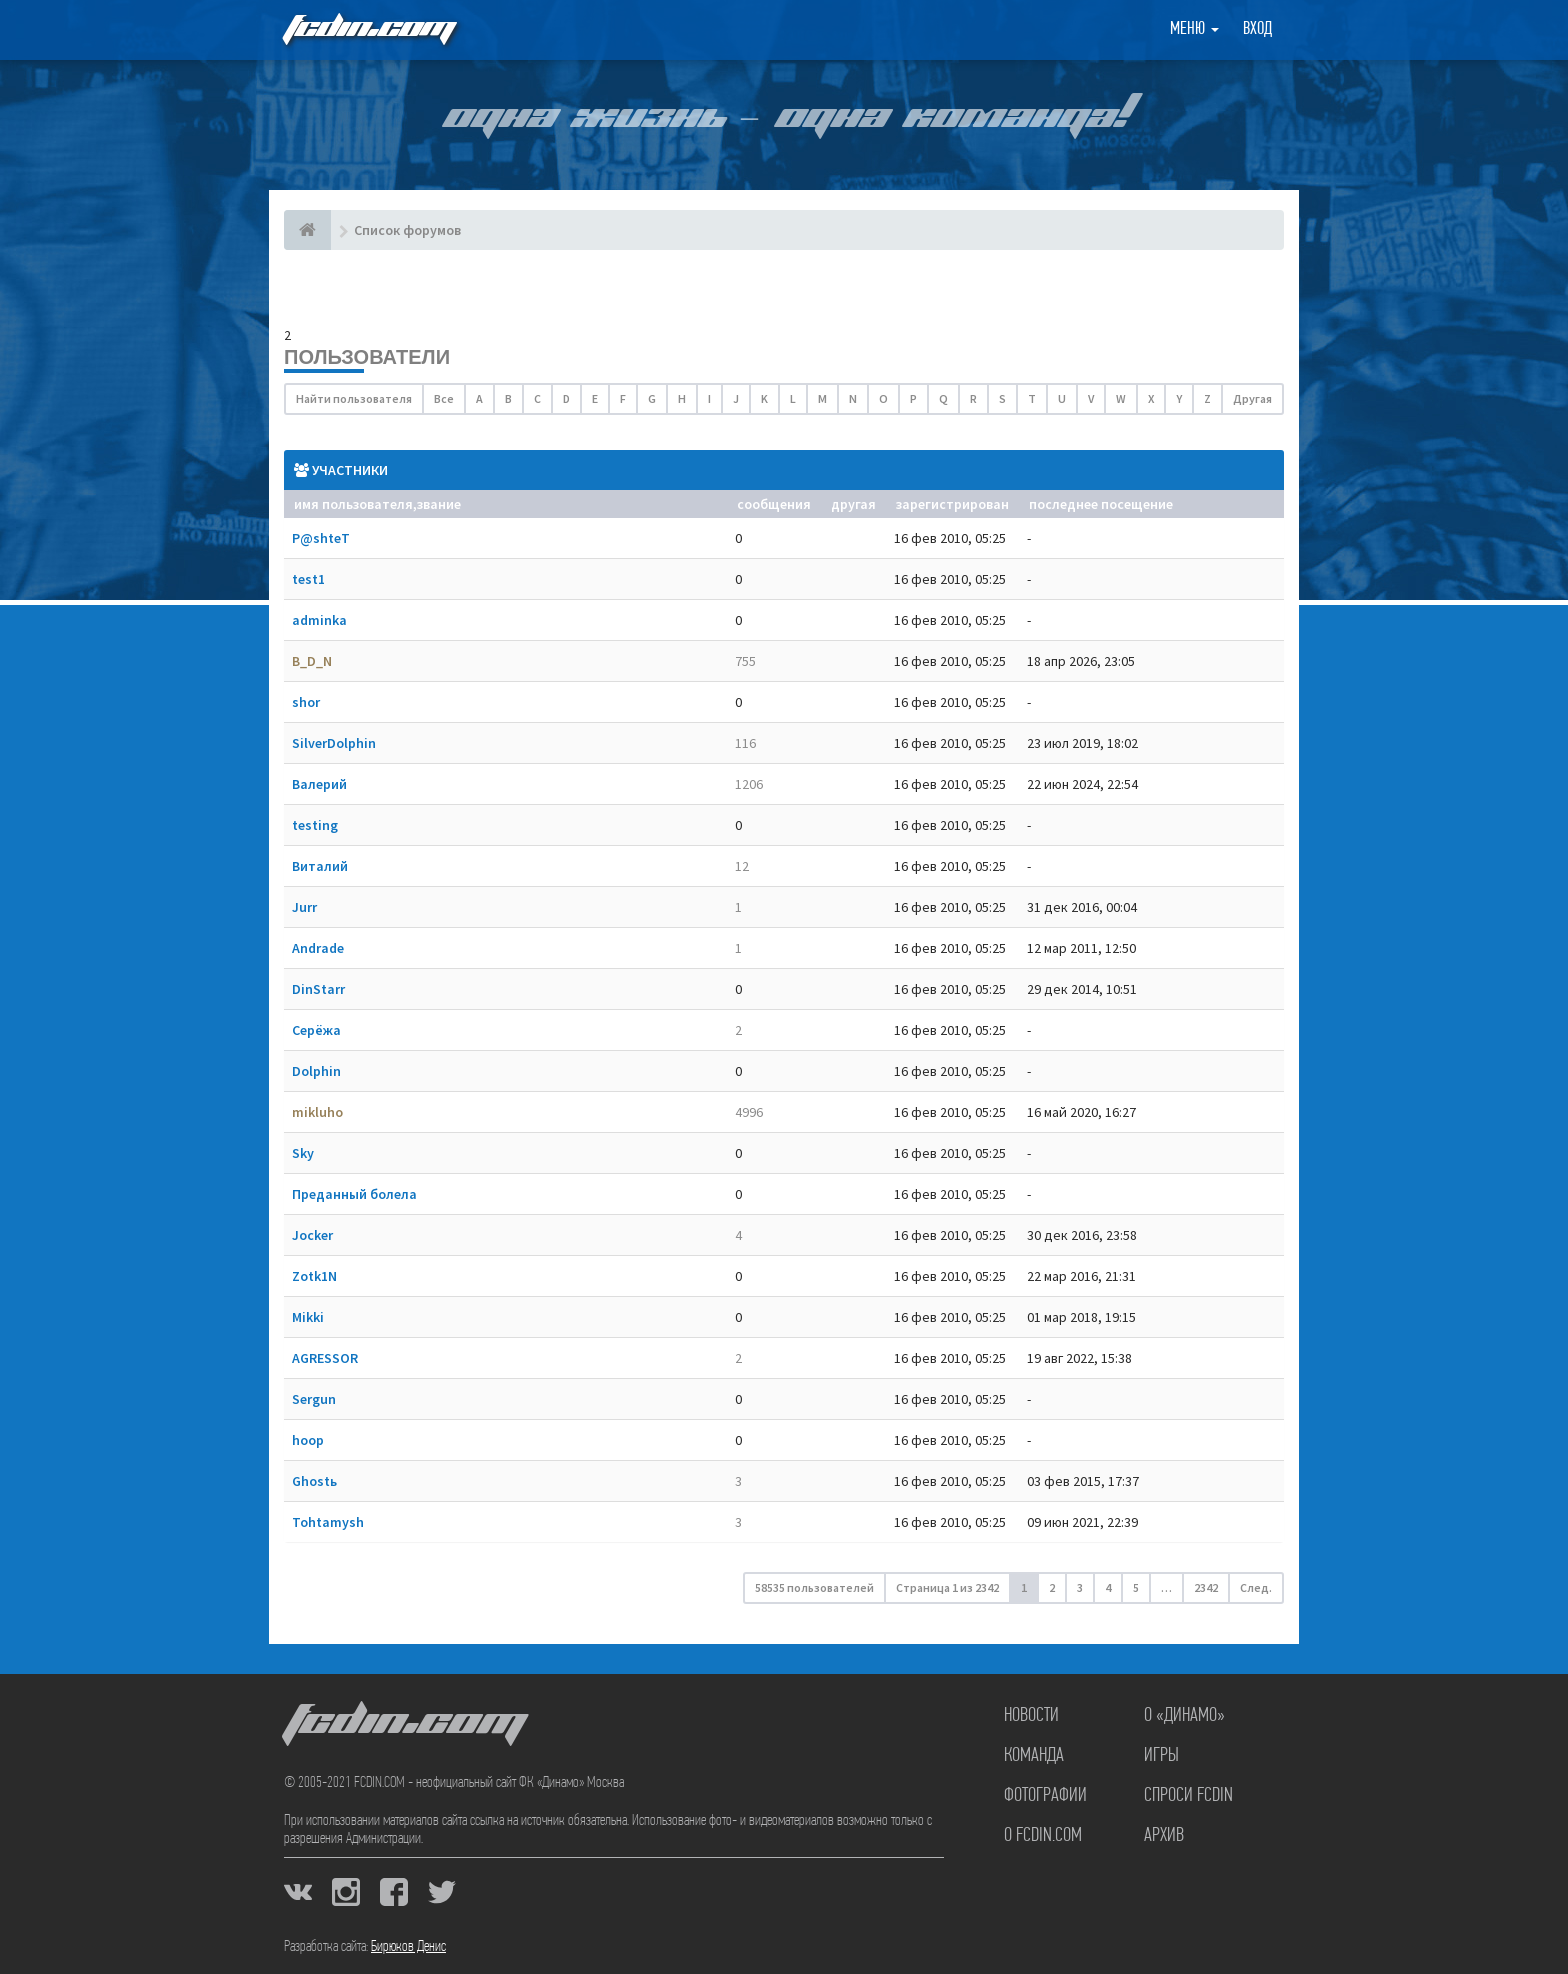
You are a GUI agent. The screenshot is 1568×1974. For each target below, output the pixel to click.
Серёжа (316, 1030)
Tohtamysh (328, 1522)
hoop (308, 1440)
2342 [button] (1206, 1587)
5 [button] (1136, 1587)
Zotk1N (314, 1276)
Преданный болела (354, 1194)
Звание (439, 504)
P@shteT (321, 538)
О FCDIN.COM (1043, 1836)
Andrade (318, 948)
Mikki (308, 1317)
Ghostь (314, 1481)
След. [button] (1256, 1587)
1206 (749, 784)
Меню (1194, 29)
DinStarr (318, 989)
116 (745, 743)
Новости (1031, 1716)
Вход (1257, 29)
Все (444, 398)
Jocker (312, 1235)
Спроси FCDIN (1188, 1796)
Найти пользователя (354, 398)
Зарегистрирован (952, 504)
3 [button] (1080, 1587)
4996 (749, 1112)
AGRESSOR (325, 1358)
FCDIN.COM (368, 29)
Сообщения (774, 504)
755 (745, 661)
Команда (1034, 1756)
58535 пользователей (814, 1587)
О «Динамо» (1184, 1716)
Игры (1161, 1756)
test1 (308, 579)
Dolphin (316, 1071)
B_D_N (312, 661)
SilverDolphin (334, 743)
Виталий (320, 866)
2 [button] (1052, 1587)
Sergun (314, 1399)
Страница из (947, 1587)
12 (742, 866)
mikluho (317, 1112)
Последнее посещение (1101, 504)
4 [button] (1108, 1587)
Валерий (319, 784)
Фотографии (1045, 1796)
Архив (1164, 1836)
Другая (1252, 398)
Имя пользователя (353, 504)
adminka (319, 620)
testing (315, 825)
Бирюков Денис (408, 1947)
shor (306, 702)
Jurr (304, 907)
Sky (303, 1153)
